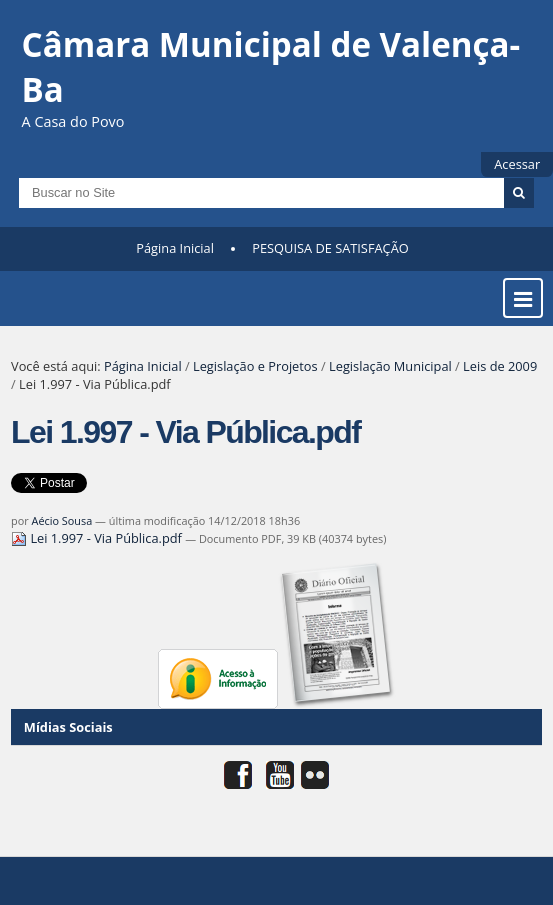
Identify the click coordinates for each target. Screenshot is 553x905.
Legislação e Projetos (255, 366)
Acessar (517, 164)
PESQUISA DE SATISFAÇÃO (330, 248)
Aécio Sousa (62, 520)
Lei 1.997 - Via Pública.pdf (98, 538)
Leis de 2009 (500, 366)
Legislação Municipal (390, 366)
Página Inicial (175, 248)
